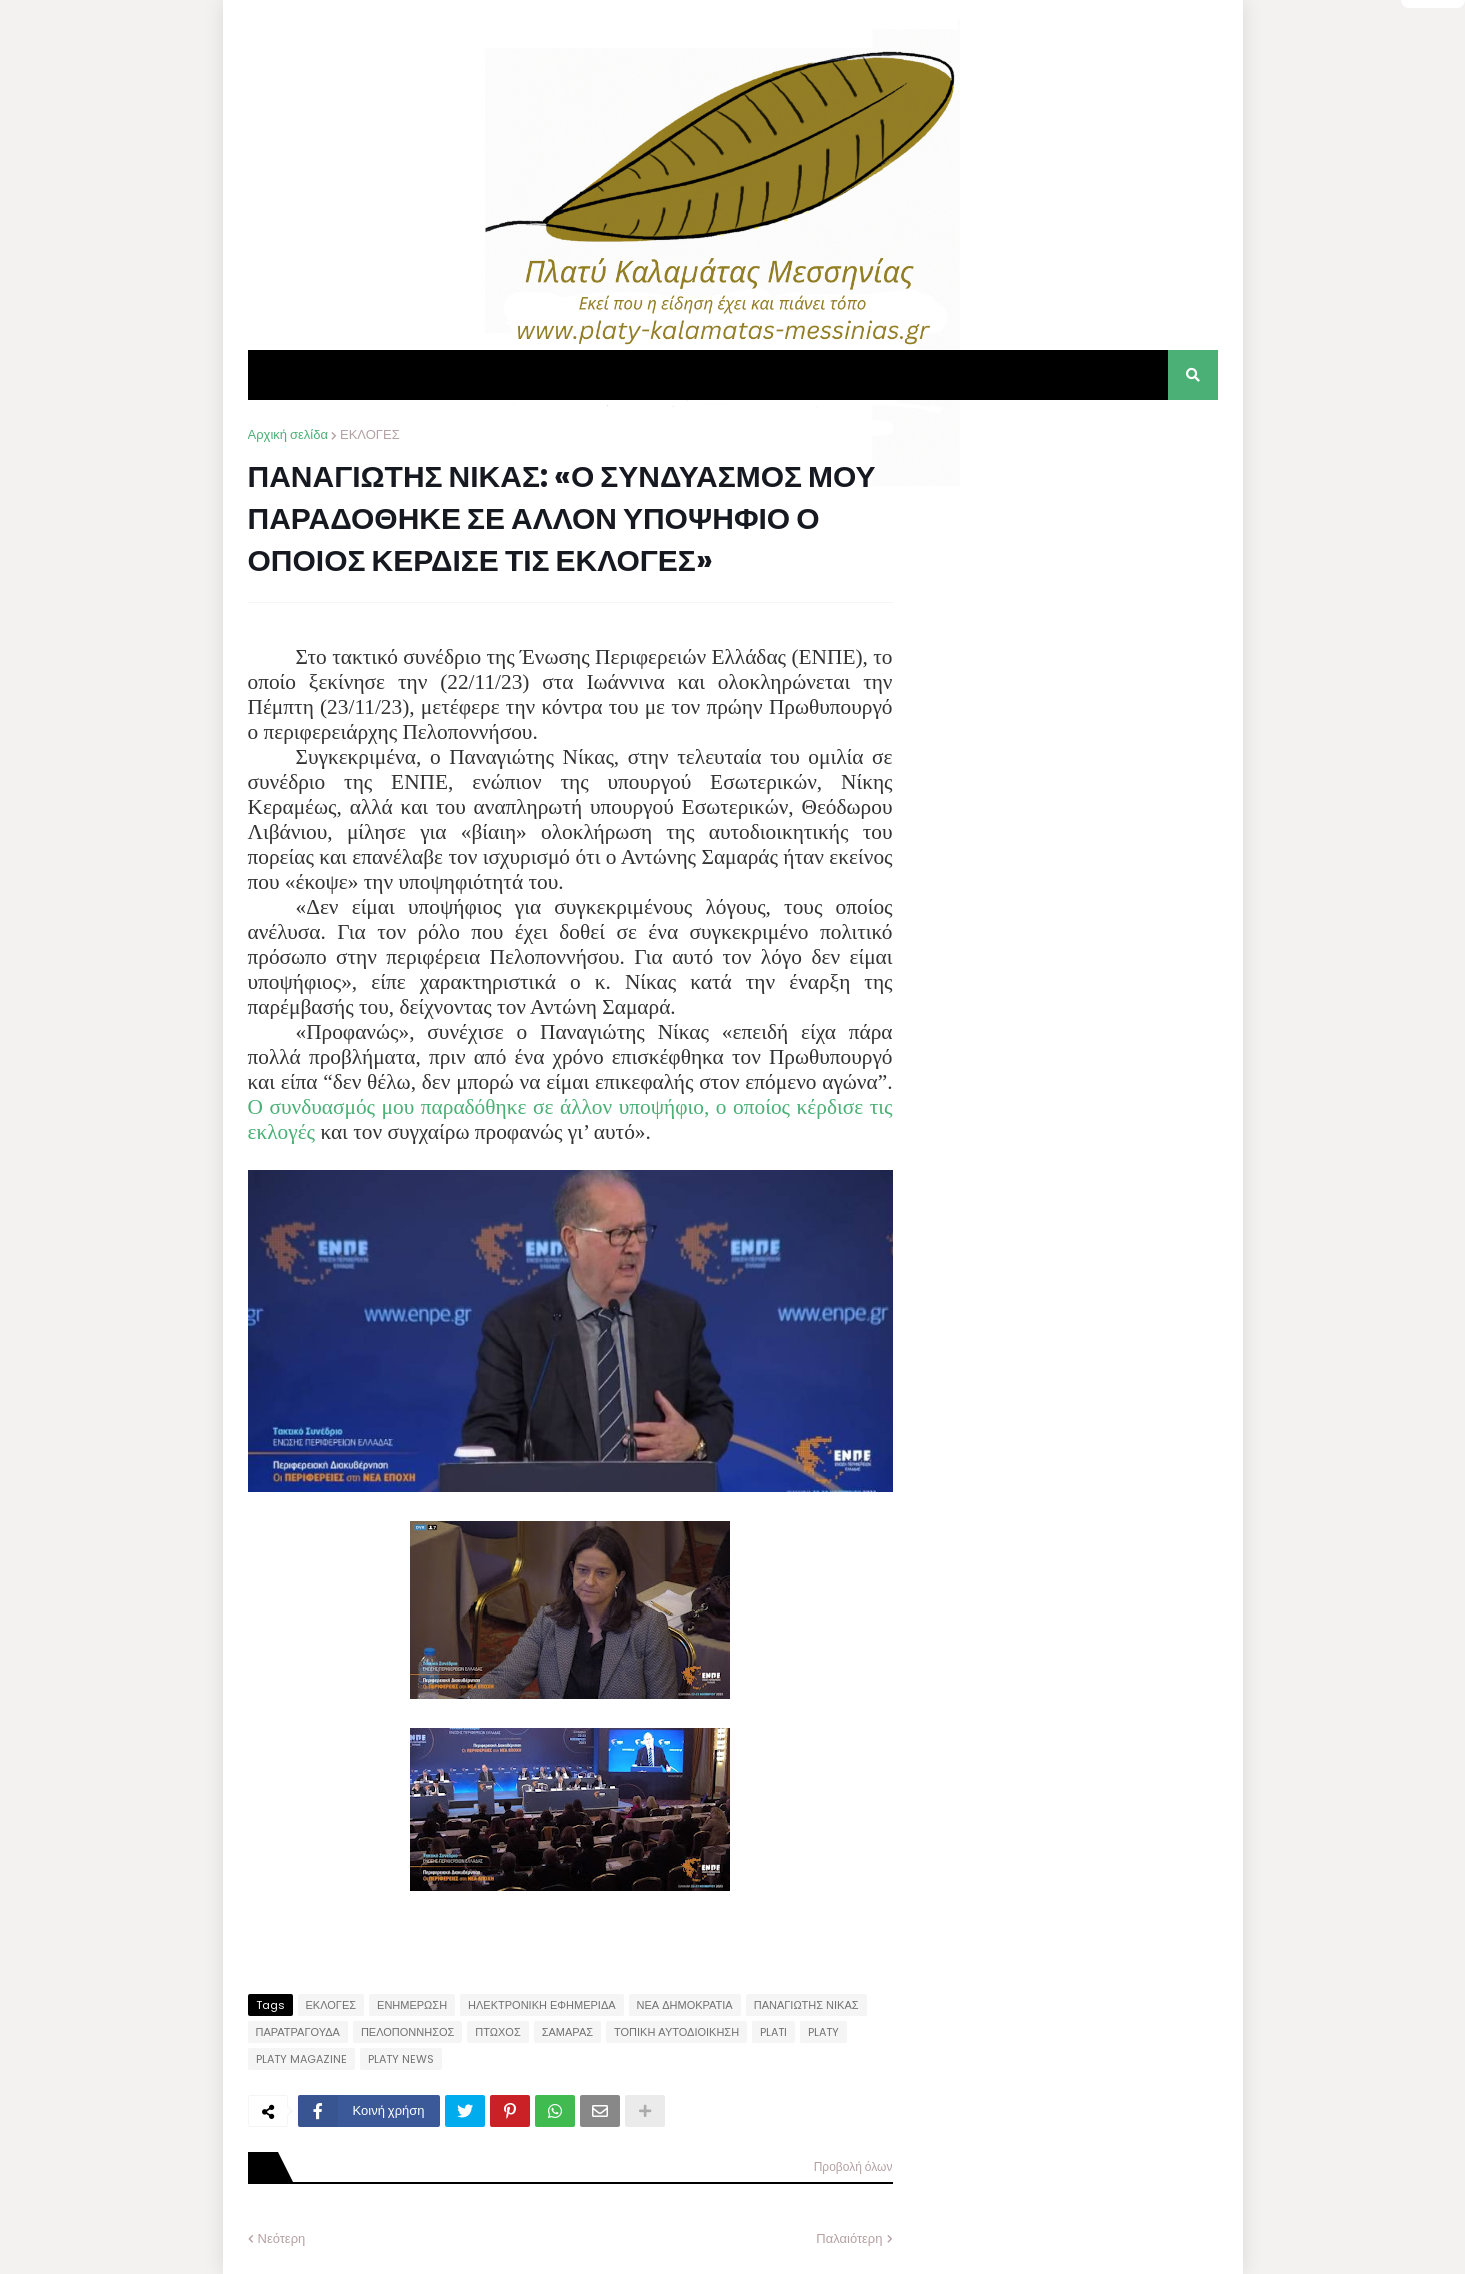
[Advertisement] (1068, 550)
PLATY (823, 2032)
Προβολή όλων (853, 2166)
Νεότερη (282, 2238)
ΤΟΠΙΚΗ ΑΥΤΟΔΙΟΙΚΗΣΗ (676, 2032)
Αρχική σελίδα (288, 434)
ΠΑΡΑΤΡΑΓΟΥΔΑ (298, 2032)
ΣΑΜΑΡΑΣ (567, 2032)
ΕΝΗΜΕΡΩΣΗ (412, 2005)
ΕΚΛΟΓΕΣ (370, 434)
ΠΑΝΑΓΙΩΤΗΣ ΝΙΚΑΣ (806, 2005)
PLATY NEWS (401, 2059)
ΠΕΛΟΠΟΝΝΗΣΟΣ (407, 2032)
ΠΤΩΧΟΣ (497, 2032)
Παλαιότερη (849, 2238)
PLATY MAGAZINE (301, 2059)
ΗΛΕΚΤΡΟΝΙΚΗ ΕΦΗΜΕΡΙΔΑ (542, 2005)
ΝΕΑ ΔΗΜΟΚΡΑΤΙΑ (685, 2005)
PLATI (773, 2032)
